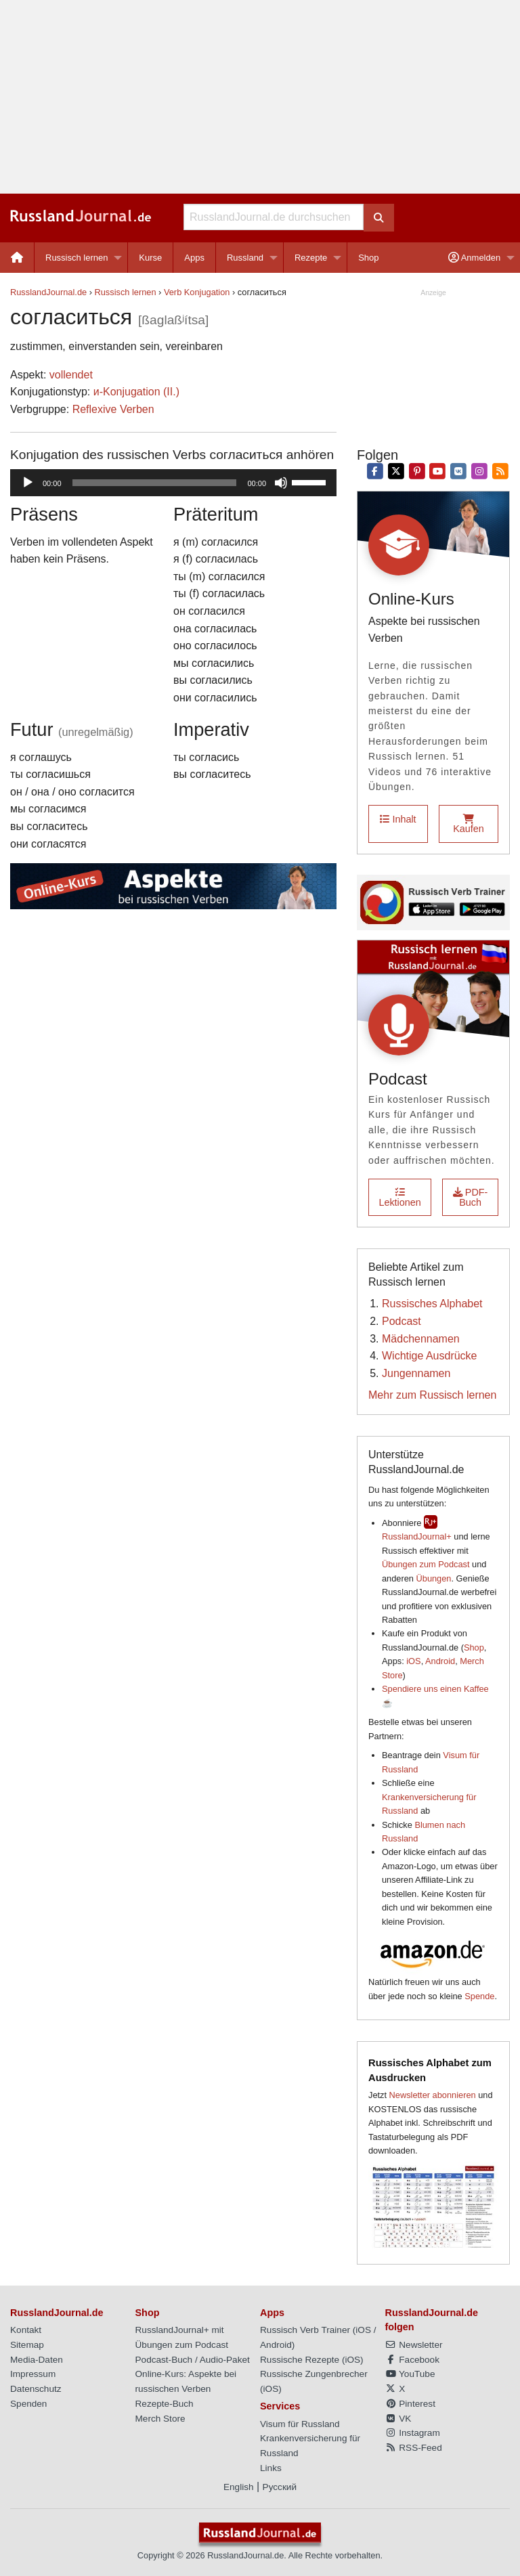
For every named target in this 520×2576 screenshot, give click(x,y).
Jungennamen (416, 1373)
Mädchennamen (421, 1339)
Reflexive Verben (113, 409)
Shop (368, 258)
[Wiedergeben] (28, 482)
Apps (194, 258)
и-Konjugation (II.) (136, 391)
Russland (245, 258)
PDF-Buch (470, 1197)
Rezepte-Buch (164, 2404)
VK (398, 2419)
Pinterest (410, 2404)
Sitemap (27, 2345)
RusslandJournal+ (417, 1536)
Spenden (28, 2404)
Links (271, 2468)
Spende (479, 1996)
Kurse (150, 258)
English (238, 2487)
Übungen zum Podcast (425, 1564)
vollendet (71, 374)
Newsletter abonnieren (432, 2095)
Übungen (434, 1578)
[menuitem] (17, 257)
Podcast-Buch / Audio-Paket (192, 2360)
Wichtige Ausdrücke (429, 1355)
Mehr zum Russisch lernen (432, 1395)
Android (440, 1661)
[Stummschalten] (281, 482)
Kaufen (468, 824)
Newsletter (414, 2345)
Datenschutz (36, 2389)
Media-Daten (36, 2360)
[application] (173, 482)
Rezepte (311, 258)
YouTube (410, 2374)
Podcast (401, 1321)
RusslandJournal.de (48, 292)
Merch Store (160, 2419)
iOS (413, 1661)
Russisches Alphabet (432, 1303)
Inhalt (398, 819)
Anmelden (474, 258)
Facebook (412, 2360)
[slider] (154, 482)
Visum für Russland (300, 2424)
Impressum (33, 2374)
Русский (280, 2487)
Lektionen (399, 1197)
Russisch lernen (76, 258)
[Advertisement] (260, 97)
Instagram (412, 2433)
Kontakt (25, 2330)
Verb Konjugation (197, 292)
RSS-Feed (413, 2448)
